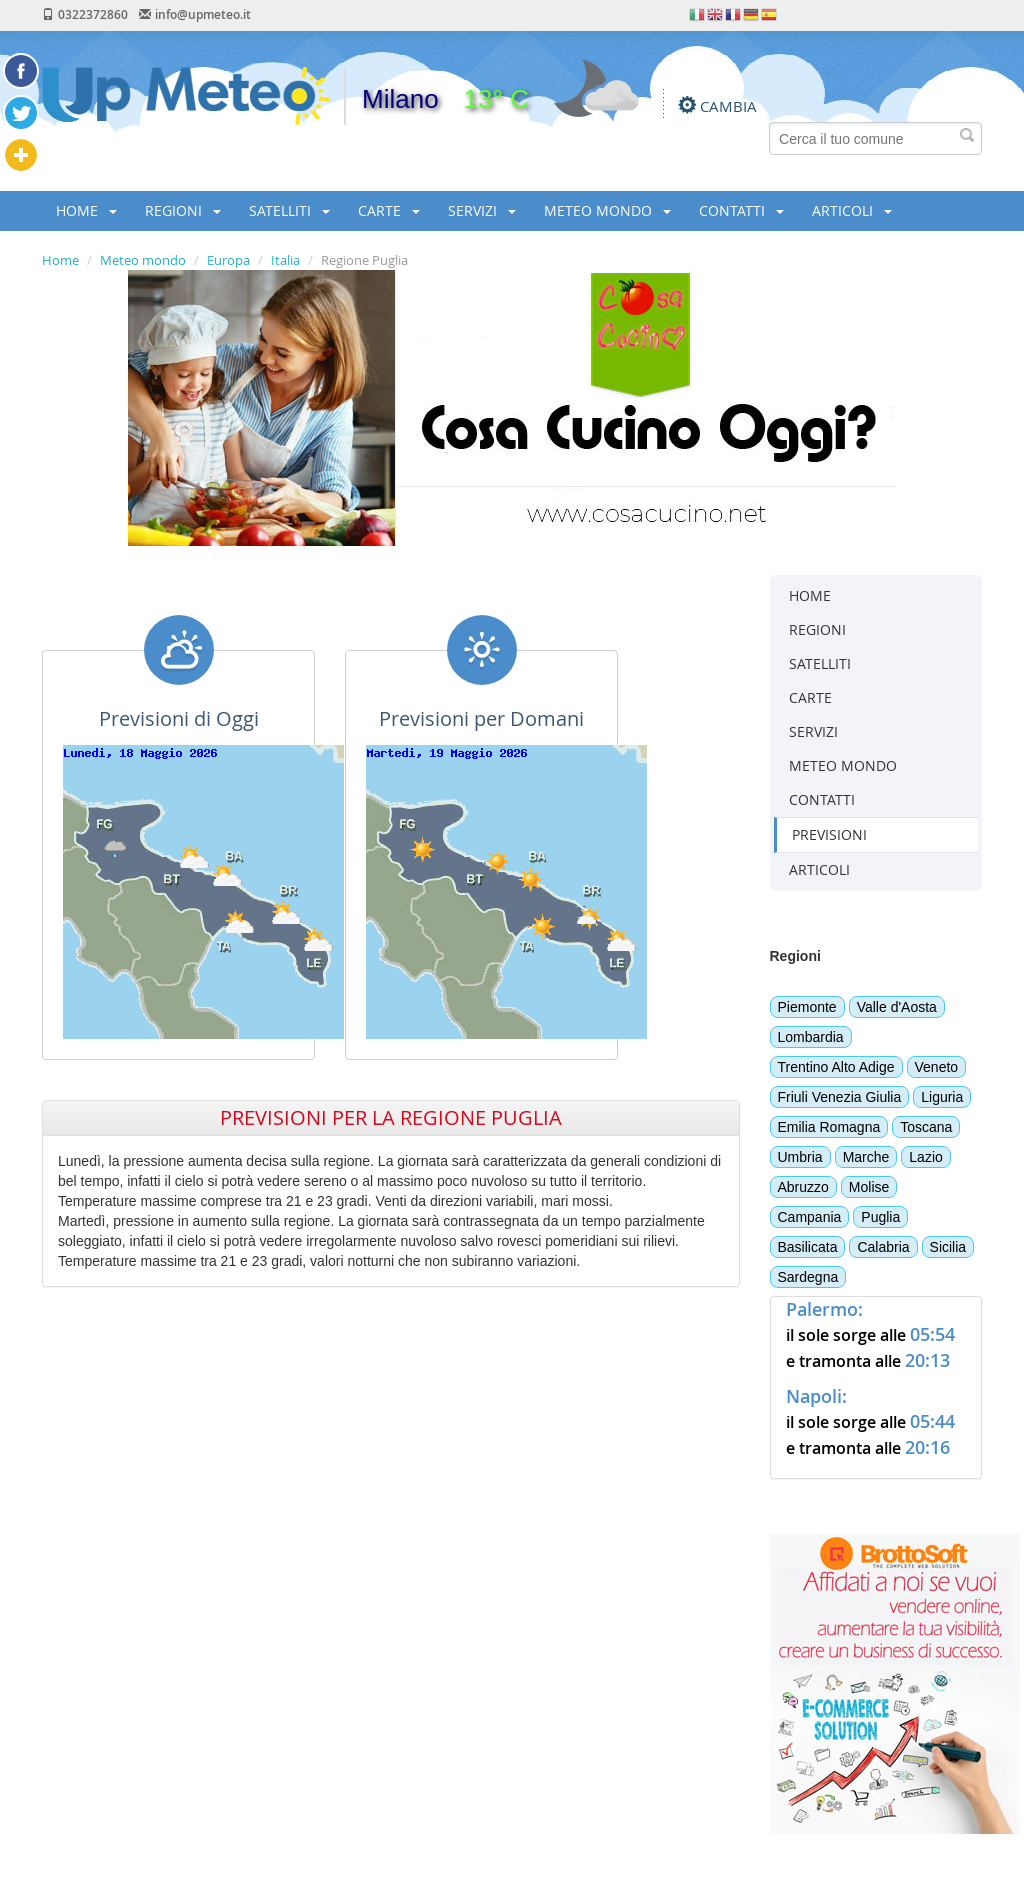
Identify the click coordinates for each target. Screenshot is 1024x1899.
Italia (285, 260)
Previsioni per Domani (481, 718)
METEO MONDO (607, 210)
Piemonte (807, 1007)
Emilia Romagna (829, 1127)
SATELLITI (289, 210)
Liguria (942, 1097)
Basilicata (808, 1247)
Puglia (880, 1217)
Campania (810, 1217)
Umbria (800, 1157)
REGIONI (183, 210)
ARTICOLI (852, 210)
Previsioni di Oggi (179, 718)
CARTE (389, 210)
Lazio (925, 1157)
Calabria (883, 1247)
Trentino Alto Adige (836, 1067)
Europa (228, 260)
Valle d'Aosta (897, 1007)
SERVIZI (482, 210)
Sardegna (808, 1277)
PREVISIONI (829, 834)
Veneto (937, 1067)
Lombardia (811, 1037)
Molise (869, 1187)
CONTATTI (741, 210)
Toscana (926, 1127)
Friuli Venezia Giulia (840, 1097)
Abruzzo (803, 1187)
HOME (86, 210)
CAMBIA (728, 106)
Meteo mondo (143, 260)
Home (60, 260)
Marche (866, 1157)
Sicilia (948, 1247)
